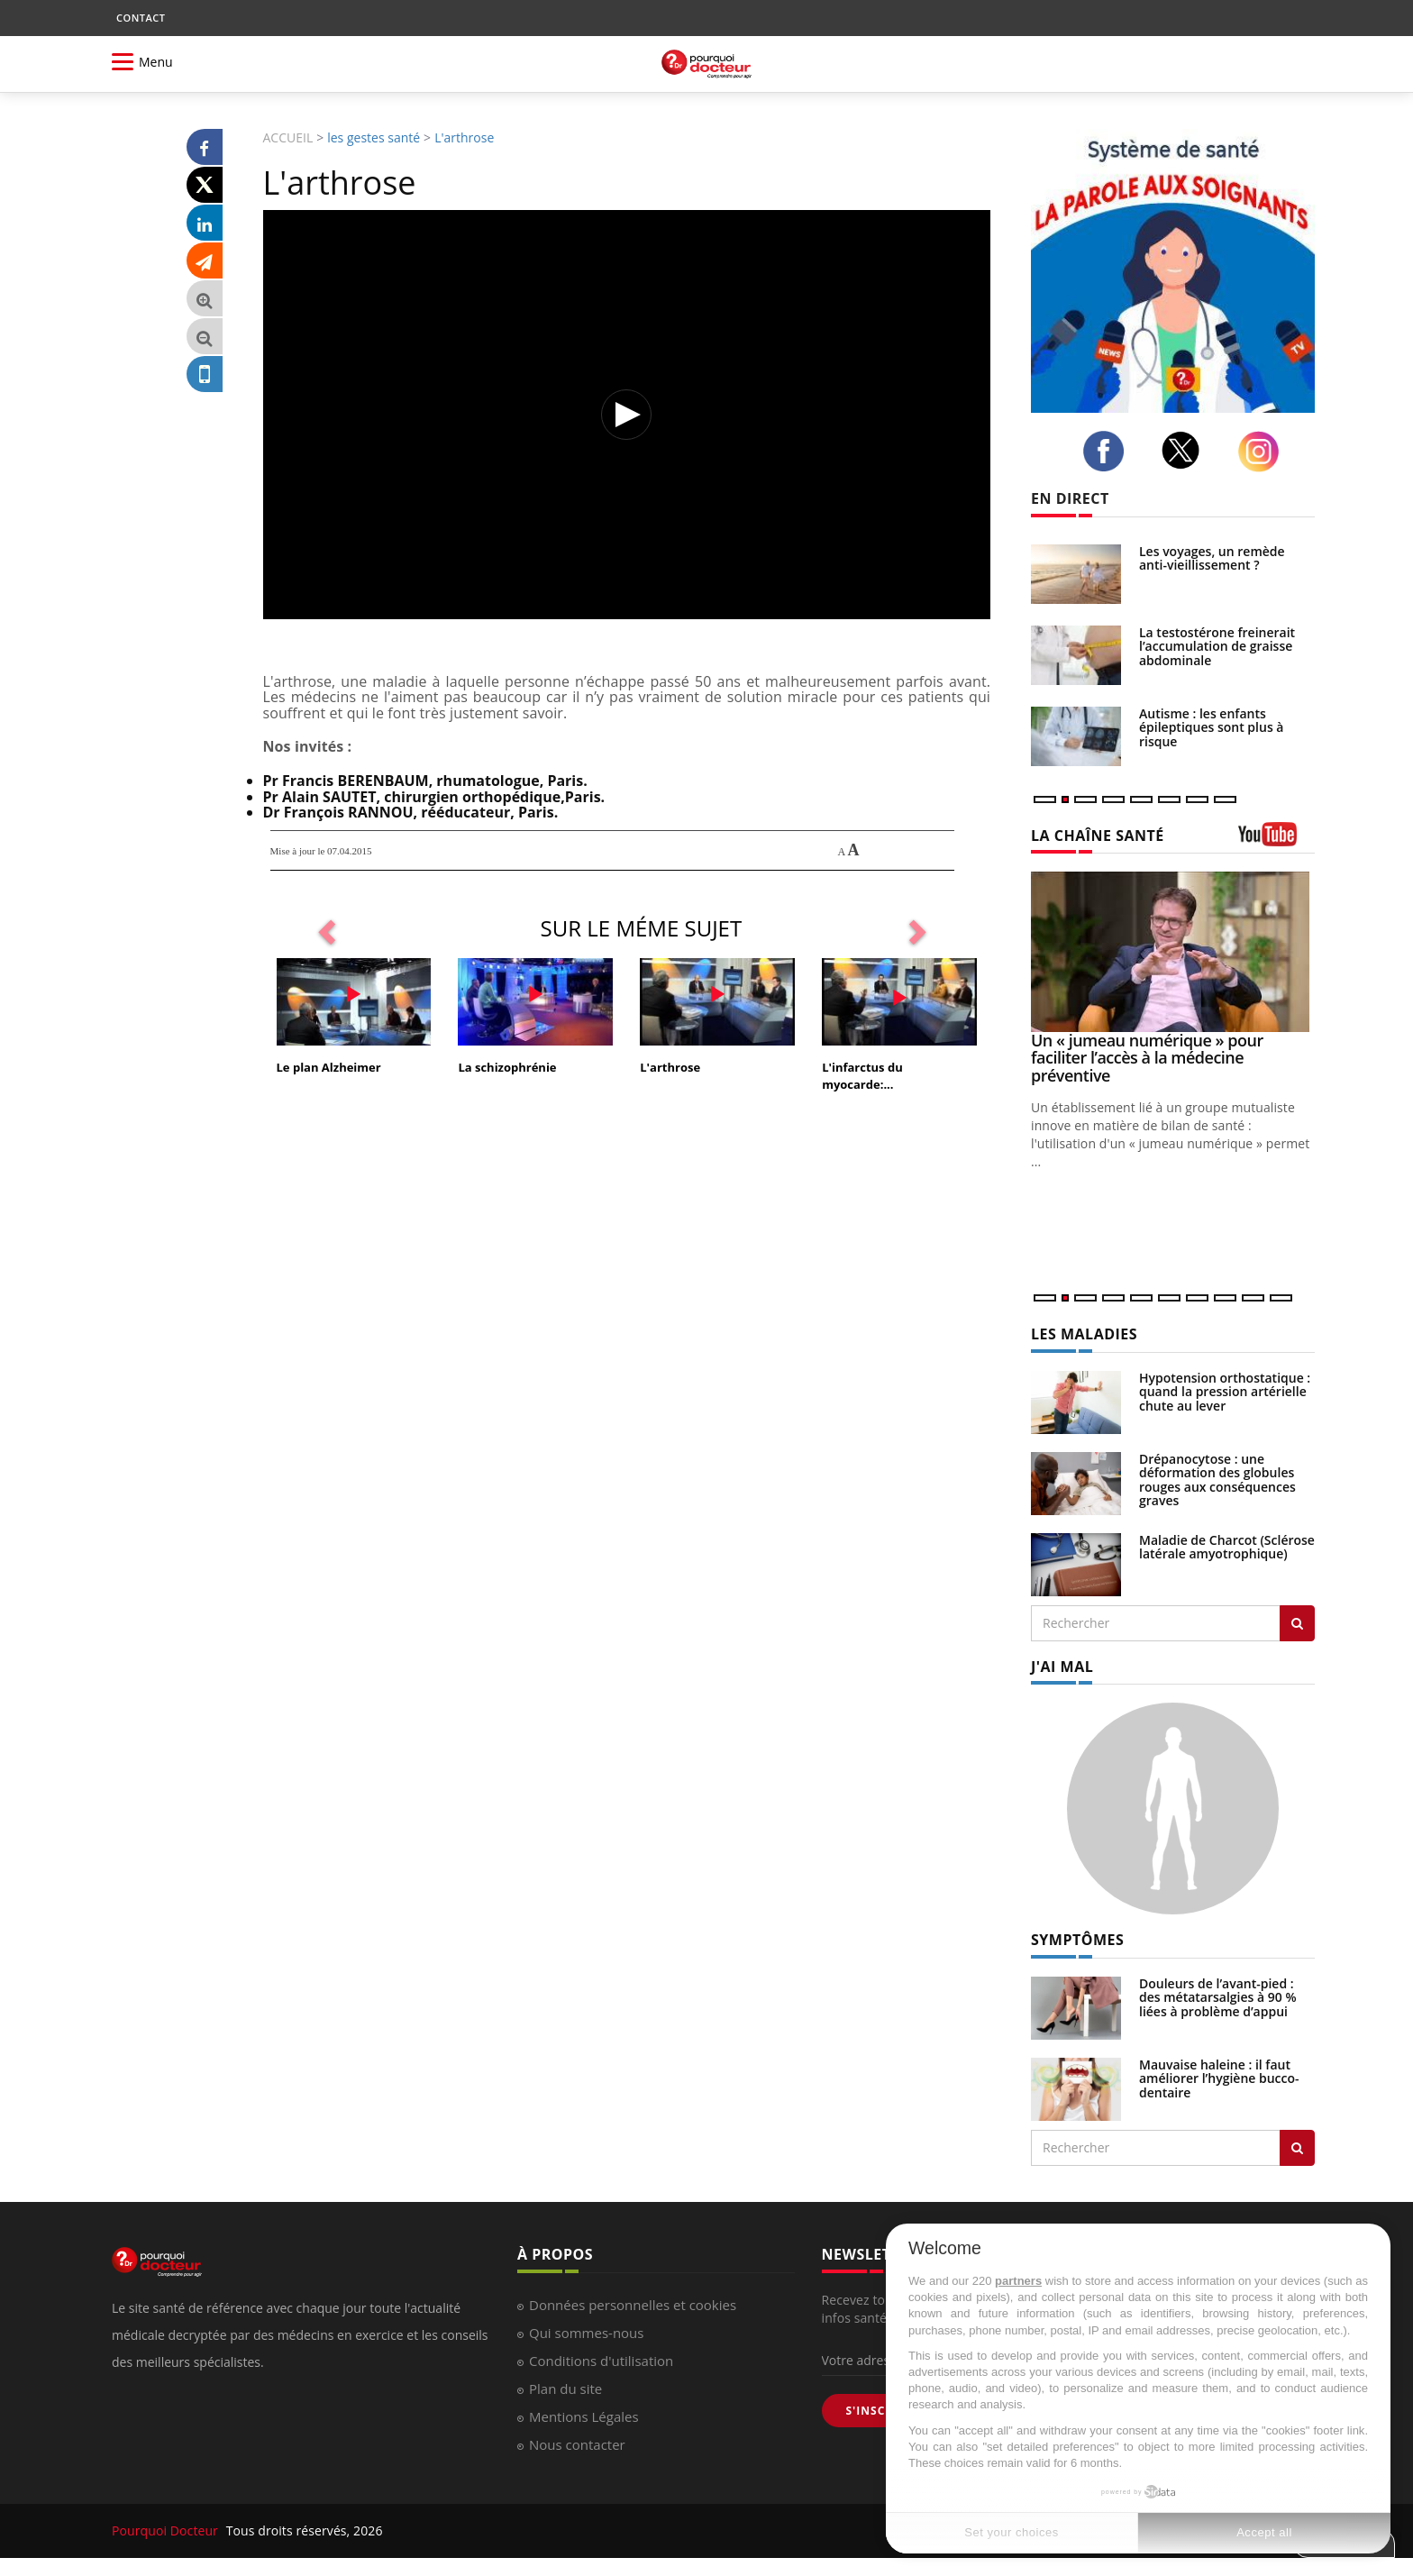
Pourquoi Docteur (167, 2530)
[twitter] (1186, 450)
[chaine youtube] (1276, 840)
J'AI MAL (1062, 1666)
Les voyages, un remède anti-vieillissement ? (1212, 558)
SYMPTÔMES (1077, 1940)
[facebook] (1108, 451)
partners (1018, 2281)
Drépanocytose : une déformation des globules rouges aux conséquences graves (1217, 1479)
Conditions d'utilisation (601, 2361)
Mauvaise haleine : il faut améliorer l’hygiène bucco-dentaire (1219, 2078)
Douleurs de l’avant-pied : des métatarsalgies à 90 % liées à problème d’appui (1218, 1997)
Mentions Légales (584, 2416)
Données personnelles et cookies (632, 2305)
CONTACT (140, 17)
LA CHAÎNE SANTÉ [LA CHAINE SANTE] (1097, 835)
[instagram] (1263, 451)
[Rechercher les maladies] (1297, 1623)
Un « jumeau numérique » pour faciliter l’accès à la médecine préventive (1147, 1058)
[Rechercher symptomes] (1297, 2148)
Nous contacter (577, 2444)
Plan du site (565, 2389)
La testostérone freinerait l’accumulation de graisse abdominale (1217, 646)
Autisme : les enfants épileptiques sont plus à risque (1211, 727)
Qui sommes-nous (586, 2333)
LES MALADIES (1084, 1334)
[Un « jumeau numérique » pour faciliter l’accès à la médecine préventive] (1173, 951)
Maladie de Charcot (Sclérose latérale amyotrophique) (1227, 1546)
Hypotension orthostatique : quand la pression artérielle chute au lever (1224, 1391)
